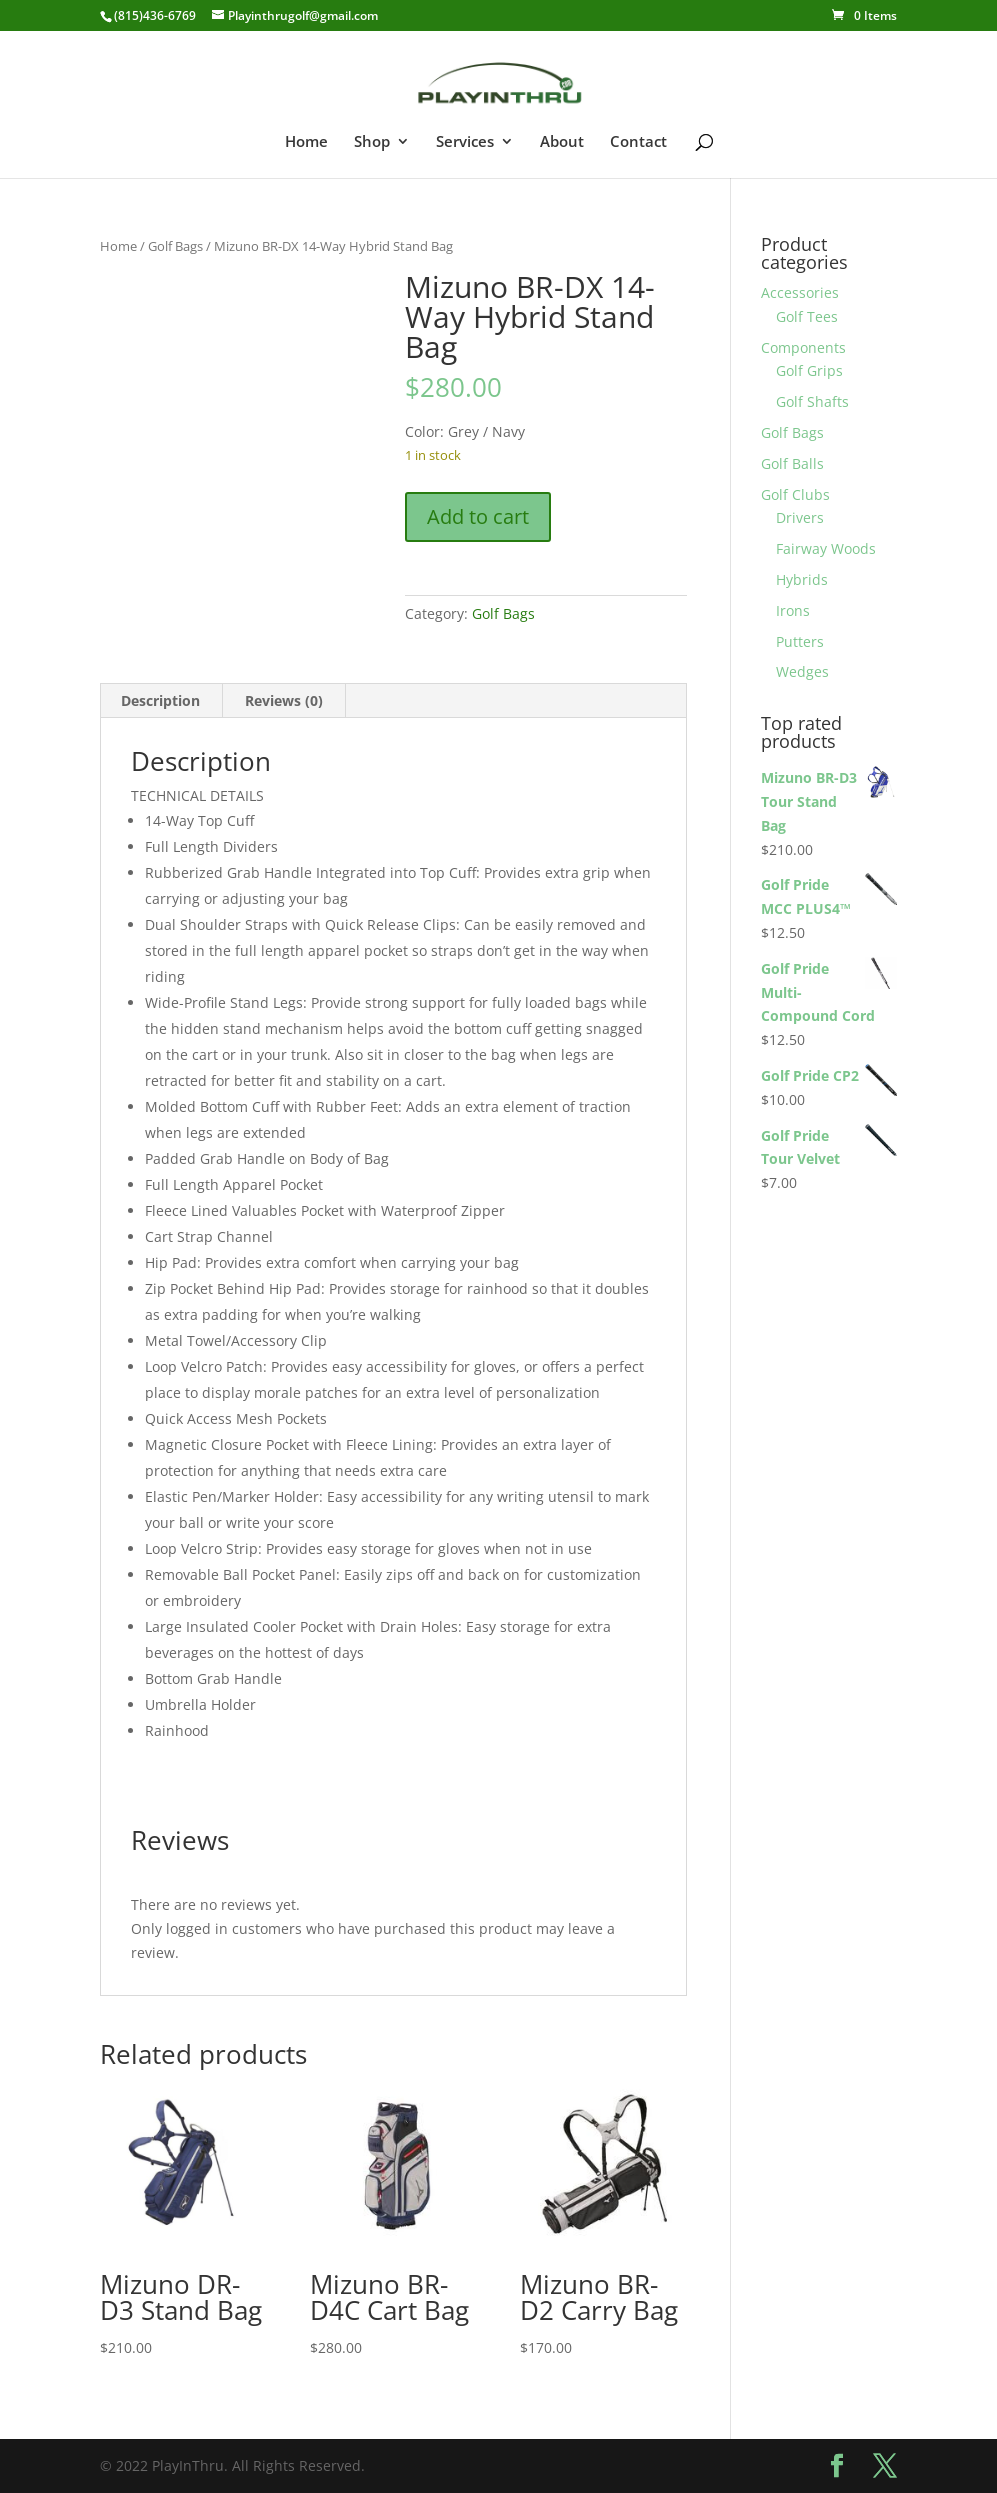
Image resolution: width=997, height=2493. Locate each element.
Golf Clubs (795, 494)
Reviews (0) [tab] (284, 700)
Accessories (800, 292)
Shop (372, 142)
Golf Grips (809, 370)
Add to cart (478, 516)
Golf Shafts (812, 401)
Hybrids (802, 579)
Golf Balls (792, 463)
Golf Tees (807, 316)
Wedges (802, 671)
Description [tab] (160, 700)
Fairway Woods (826, 548)
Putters (800, 641)
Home (306, 142)
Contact (638, 142)
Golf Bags (175, 246)
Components (803, 347)
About (562, 142)
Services (465, 142)
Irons (793, 610)
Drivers (800, 517)
